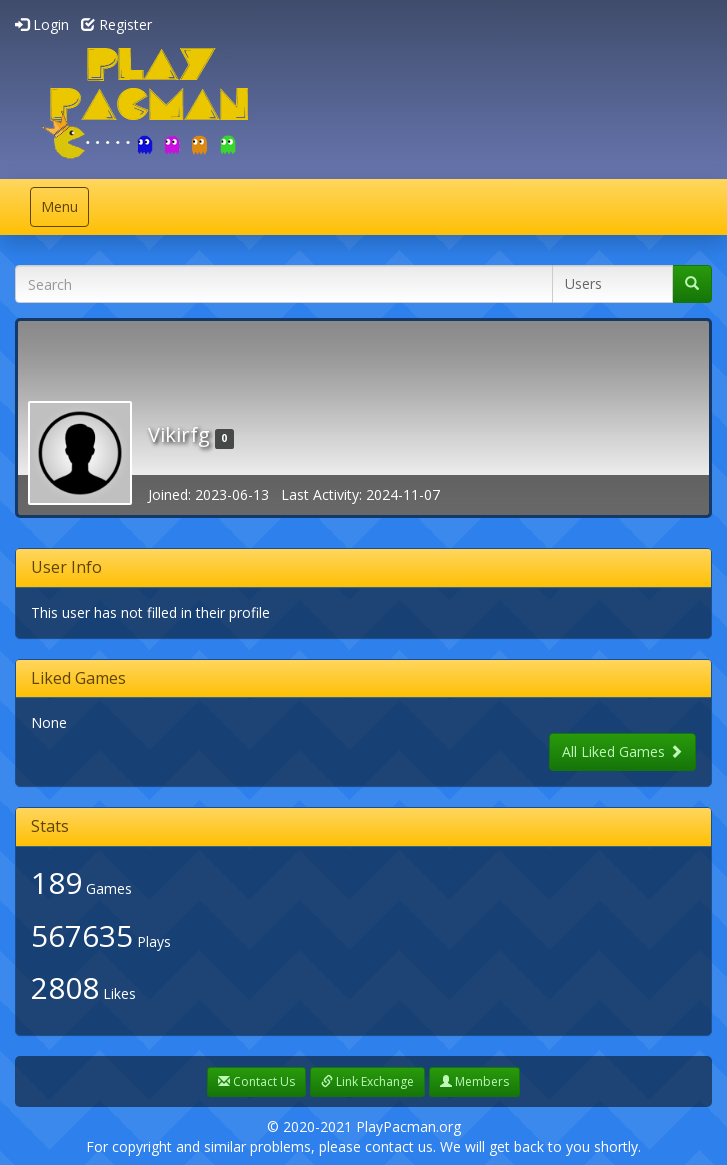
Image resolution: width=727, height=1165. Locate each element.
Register (116, 24)
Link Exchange (367, 1081)
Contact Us (256, 1081)
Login (42, 24)
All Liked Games (622, 751)
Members (474, 1081)
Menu (64, 211)
